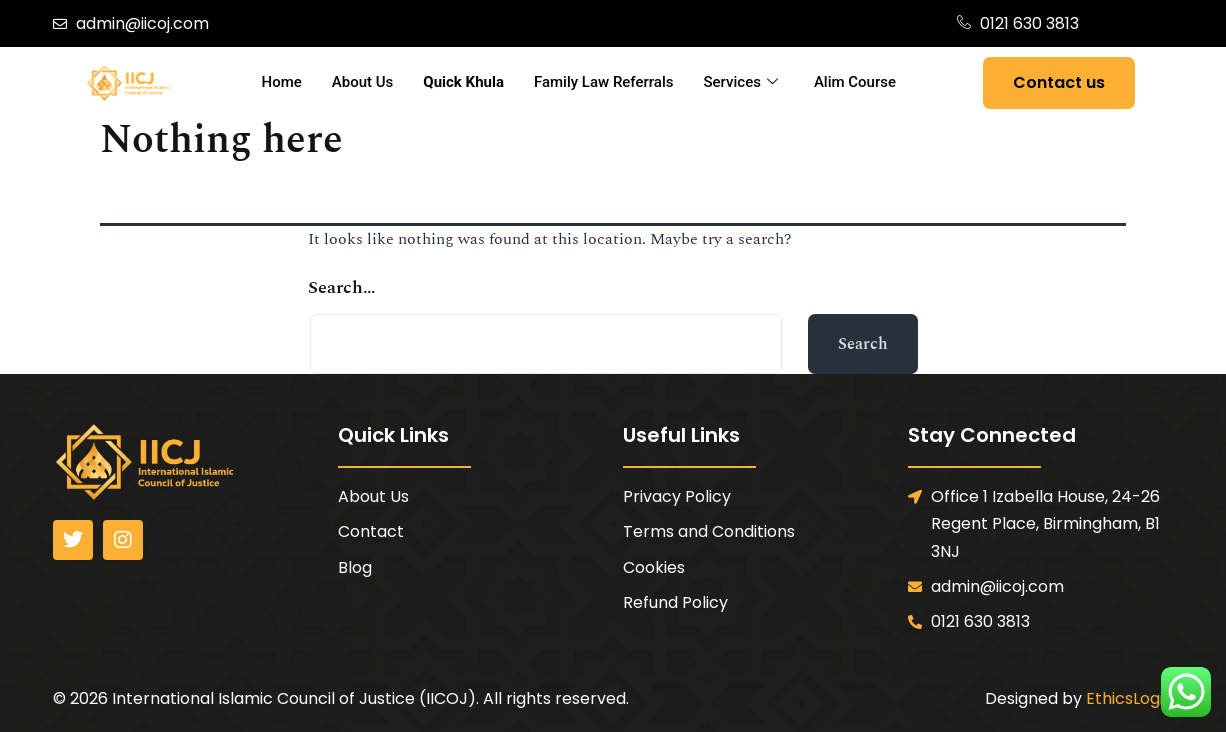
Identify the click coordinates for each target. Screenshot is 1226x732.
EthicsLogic (1129, 698)
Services (741, 82)
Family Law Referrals (604, 82)
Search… (342, 287)
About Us (363, 82)
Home (282, 82)
